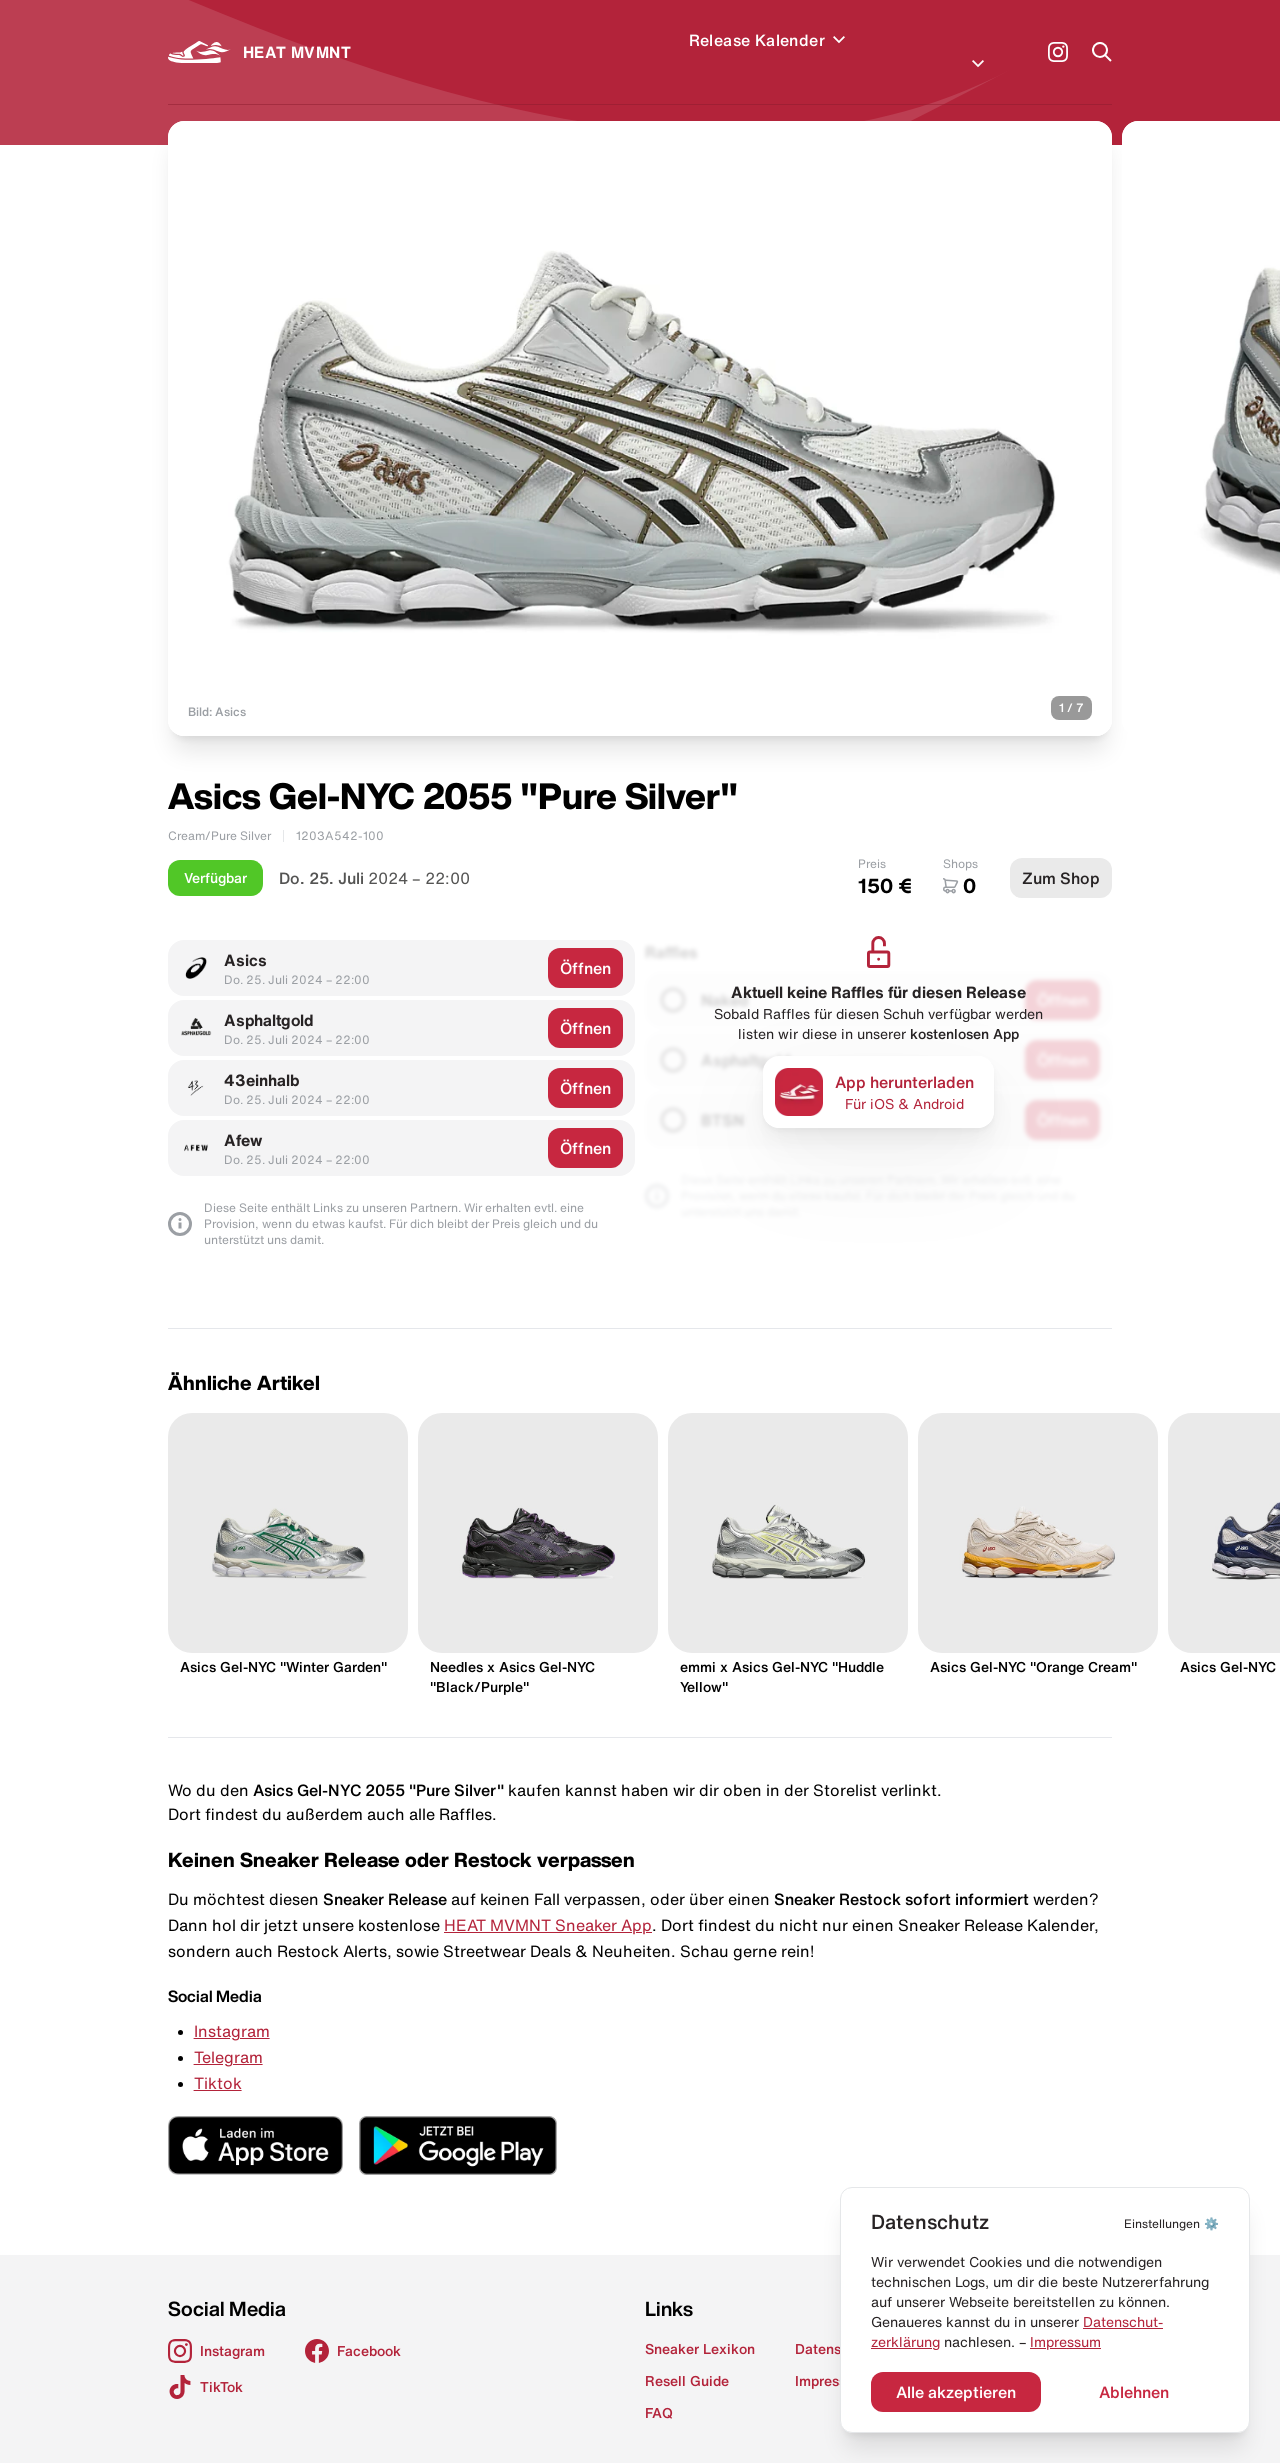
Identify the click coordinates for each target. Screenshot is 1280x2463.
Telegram (228, 2033)
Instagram (232, 2007)
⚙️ (1171, 2223)
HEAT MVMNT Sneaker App (548, 1901)
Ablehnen (1134, 2392)
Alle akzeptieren (956, 2392)
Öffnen (585, 944)
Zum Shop (1061, 854)
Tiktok (218, 2059)
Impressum (1065, 2342)
